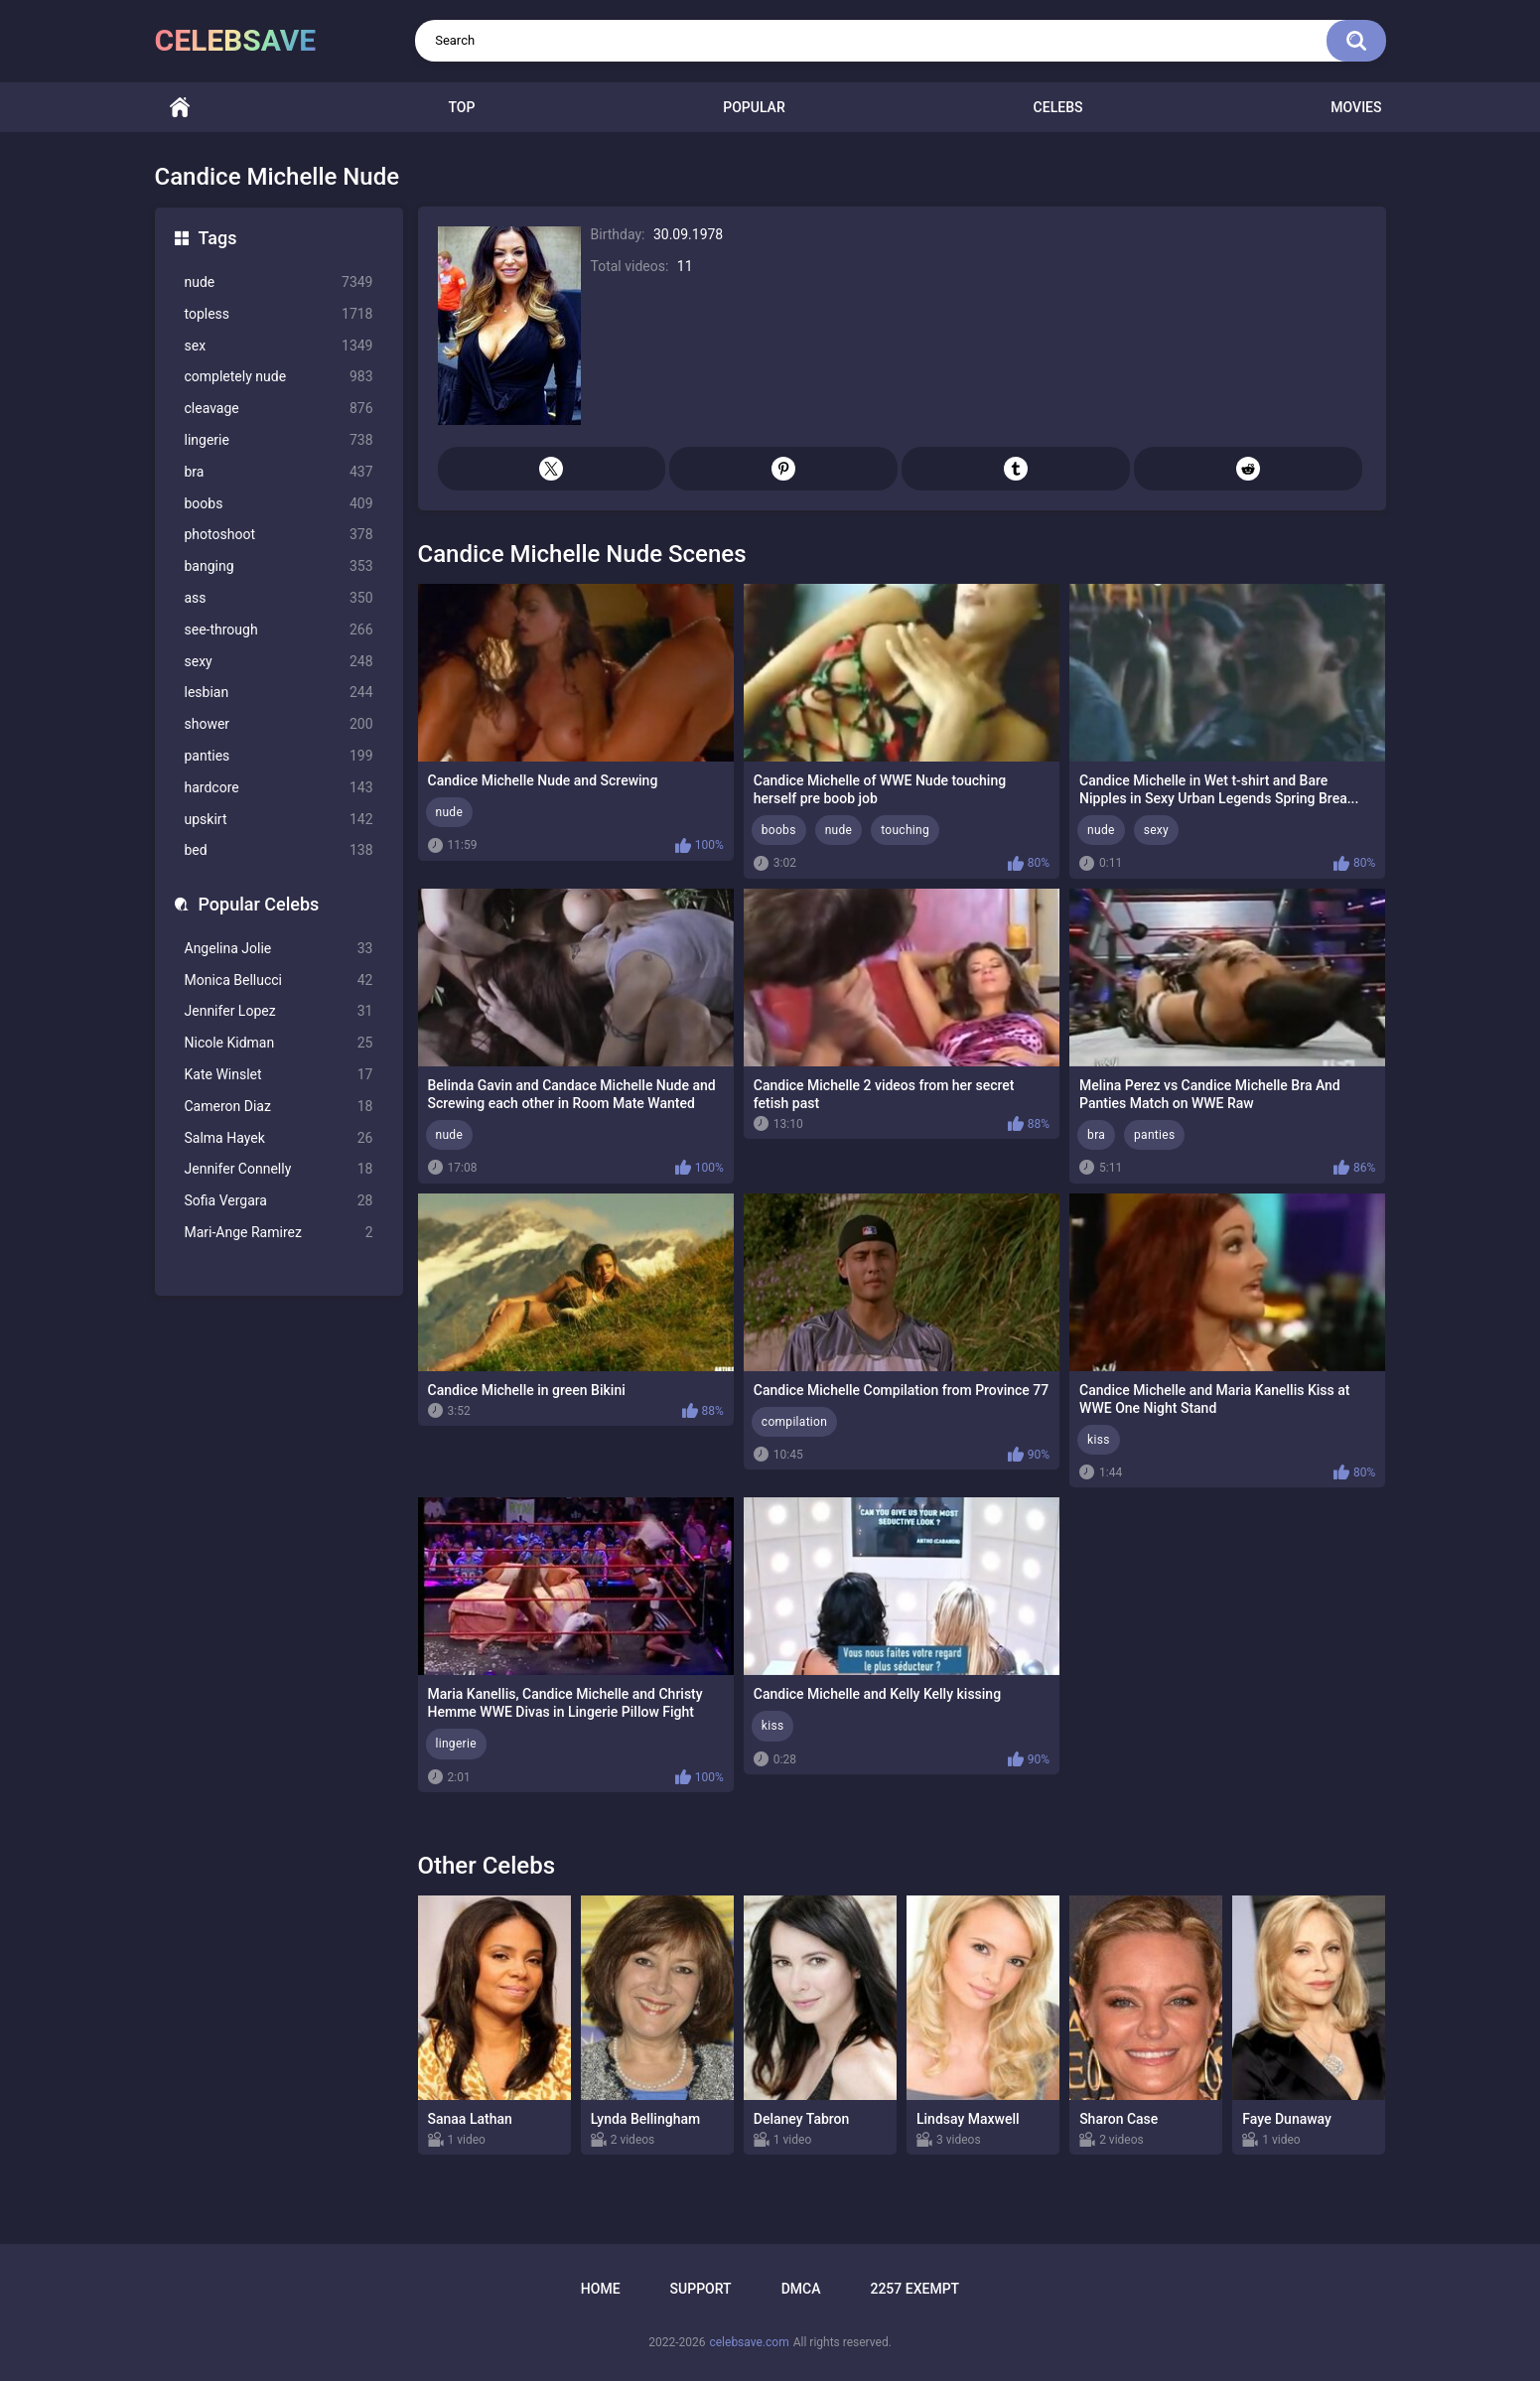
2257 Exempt (914, 2289)
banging (279, 566)
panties (279, 756)
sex (279, 346)
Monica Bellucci (279, 980)
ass (279, 598)
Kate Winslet (279, 1074)
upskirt (279, 819)
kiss (1098, 1440)
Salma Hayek (279, 1138)
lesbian (279, 692)
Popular (753, 107)
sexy (279, 661)
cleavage (279, 408)
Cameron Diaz (279, 1106)
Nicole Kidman (279, 1043)
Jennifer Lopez (279, 1011)
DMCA (801, 2289)
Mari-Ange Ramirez (279, 1232)
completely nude (279, 376)
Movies (1355, 107)
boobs (279, 503)
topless (279, 314)
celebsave (236, 40)
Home (180, 107)
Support (701, 2289)
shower (279, 724)
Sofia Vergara (279, 1200)
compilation (794, 1422)
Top (461, 107)
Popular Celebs (259, 904)
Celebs (1058, 107)
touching (905, 830)
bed (279, 850)
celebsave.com (748, 2342)
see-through (279, 630)
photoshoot (279, 534)
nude (279, 282)
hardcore (279, 787)
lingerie (279, 440)
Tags (218, 237)
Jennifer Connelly (279, 1169)
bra (279, 472)
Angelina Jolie (279, 948)
